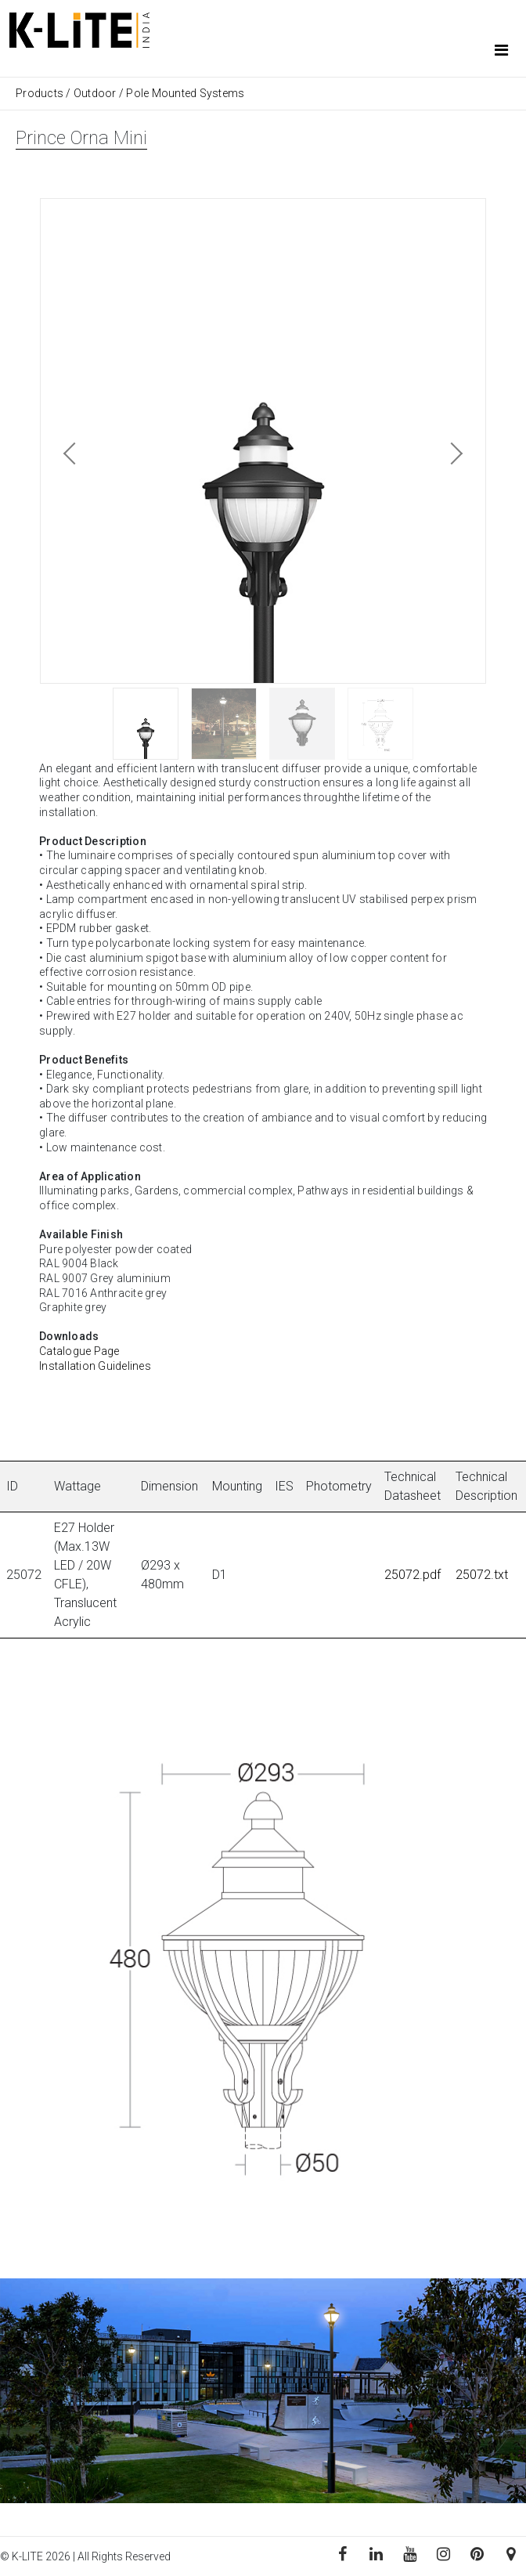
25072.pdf (412, 1574)
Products (41, 93)
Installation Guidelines (95, 1366)
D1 (219, 1574)
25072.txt (482, 1574)
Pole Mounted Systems (185, 93)
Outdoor (95, 93)
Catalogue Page (79, 1351)
